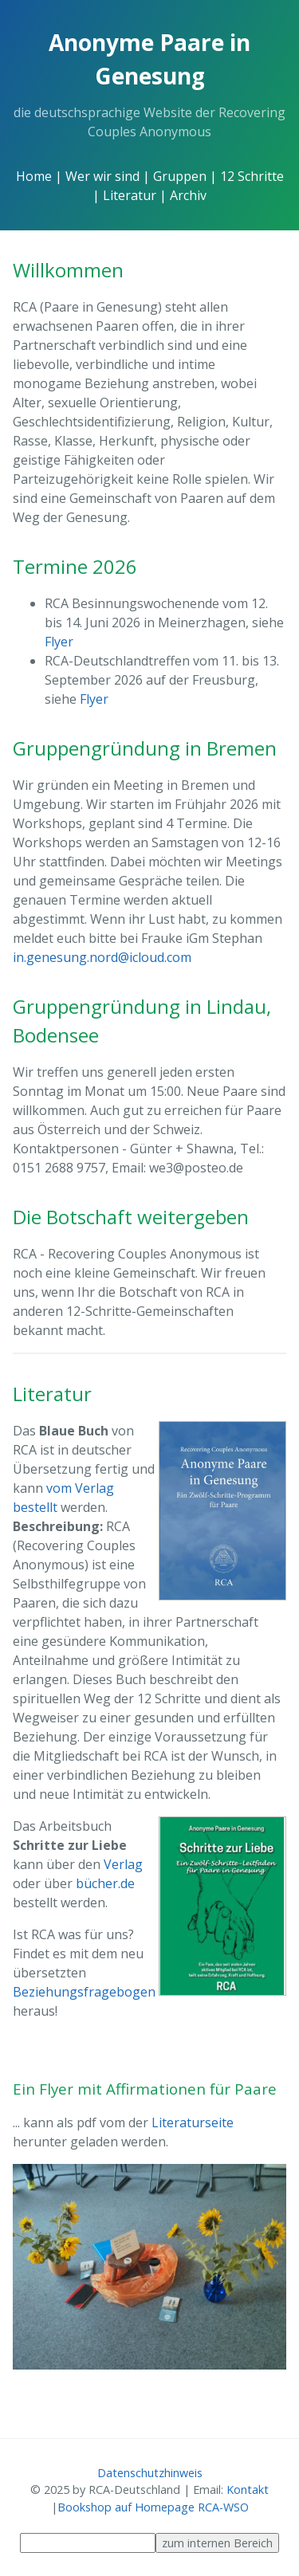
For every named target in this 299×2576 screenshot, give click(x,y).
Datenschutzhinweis (150, 2472)
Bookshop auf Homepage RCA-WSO (153, 2507)
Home (34, 176)
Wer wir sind (102, 176)
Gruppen (180, 176)
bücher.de (105, 1883)
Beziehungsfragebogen (84, 1992)
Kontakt (247, 2489)
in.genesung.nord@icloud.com (102, 957)
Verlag (123, 1864)
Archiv (188, 195)
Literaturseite (192, 2122)
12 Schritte (252, 176)
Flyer (59, 641)
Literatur (129, 195)
